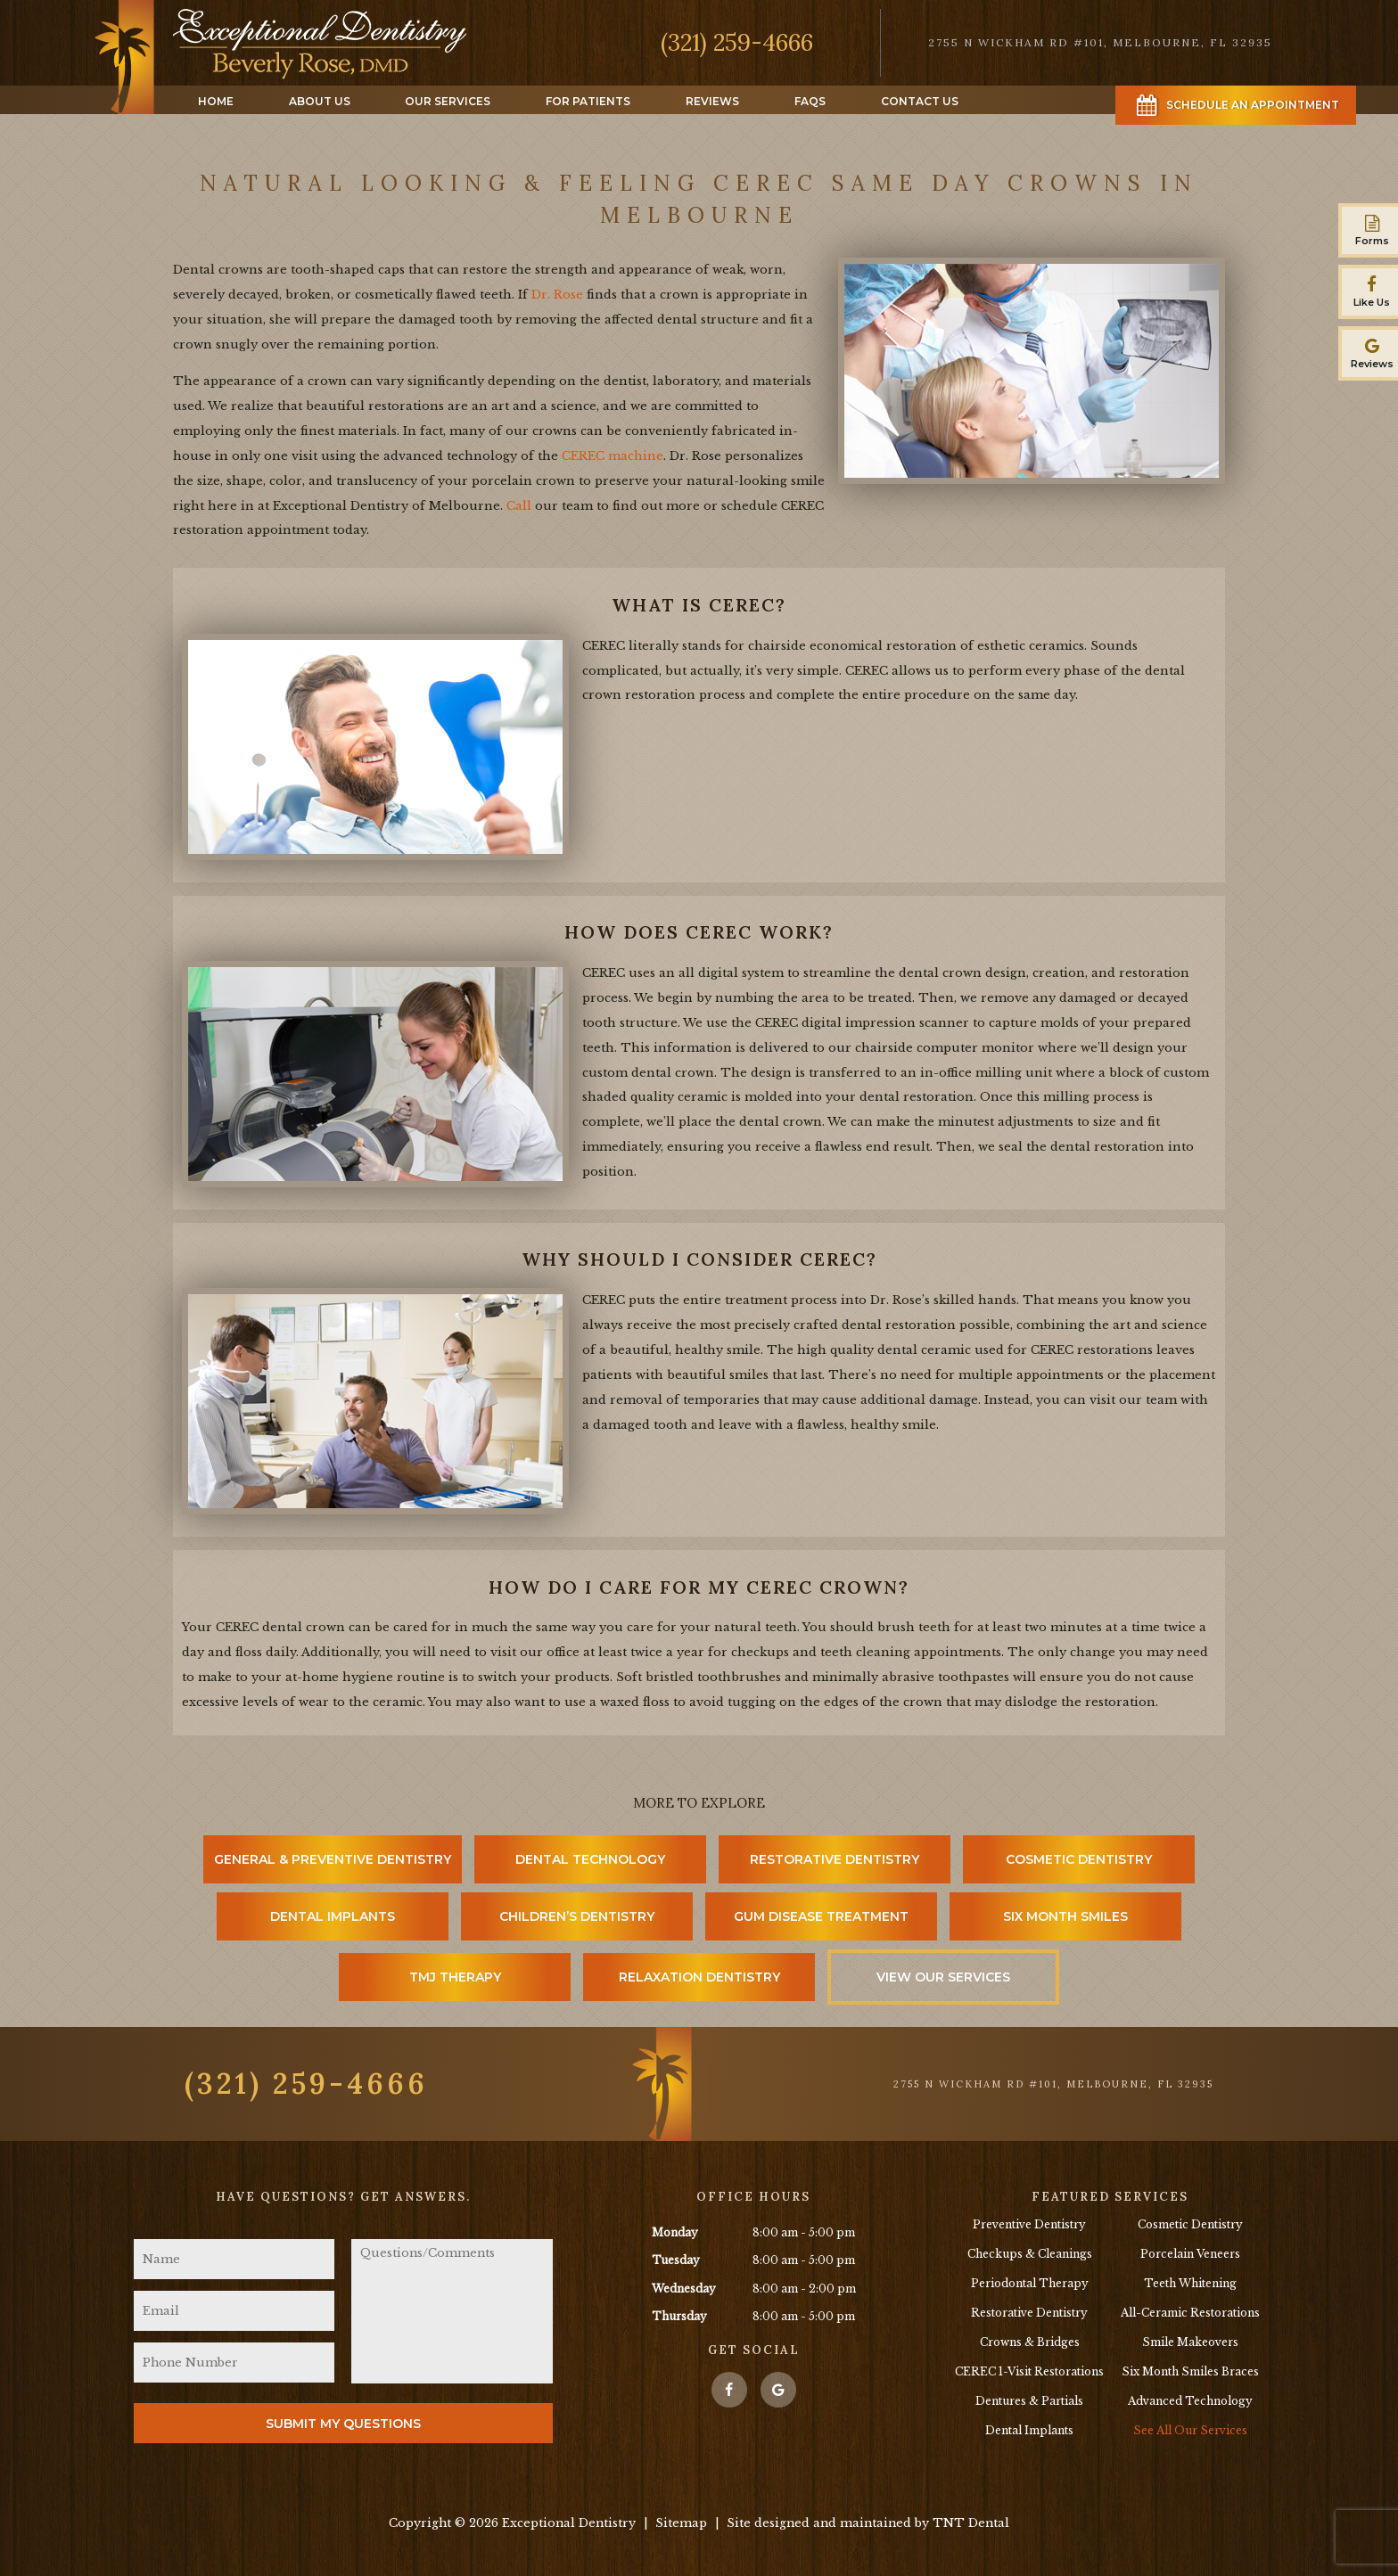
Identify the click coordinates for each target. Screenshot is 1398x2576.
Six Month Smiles (1065, 1916)
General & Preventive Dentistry (332, 1859)
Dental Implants (332, 1916)
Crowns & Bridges (1030, 2342)
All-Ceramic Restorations (1190, 2312)
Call (518, 505)
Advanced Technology (1190, 2401)
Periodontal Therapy (1030, 2283)
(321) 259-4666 (737, 42)
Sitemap (681, 2523)
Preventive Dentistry (1029, 2224)
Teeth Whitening (1190, 2283)
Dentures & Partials (1029, 2401)
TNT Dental (971, 2523)
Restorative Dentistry (834, 1859)
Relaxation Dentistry (699, 1977)
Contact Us (919, 101)
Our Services (447, 101)
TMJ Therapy (455, 1977)
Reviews (712, 101)
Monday (675, 2232)
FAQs (810, 101)
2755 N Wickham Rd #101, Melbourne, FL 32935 (1053, 2084)
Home (216, 101)
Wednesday (684, 2288)
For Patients (588, 101)
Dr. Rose (557, 294)
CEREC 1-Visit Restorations (1029, 2371)
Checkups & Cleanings (1029, 2253)
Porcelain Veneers (1190, 2253)
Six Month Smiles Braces (1190, 2371)
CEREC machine (612, 456)
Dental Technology (590, 1859)
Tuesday (676, 2260)
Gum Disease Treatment (821, 1916)
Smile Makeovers (1190, 2342)
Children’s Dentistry (576, 1916)
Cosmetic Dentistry (1079, 1859)
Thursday (679, 2316)
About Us (319, 101)
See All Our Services (1190, 2430)
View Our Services (943, 1977)
